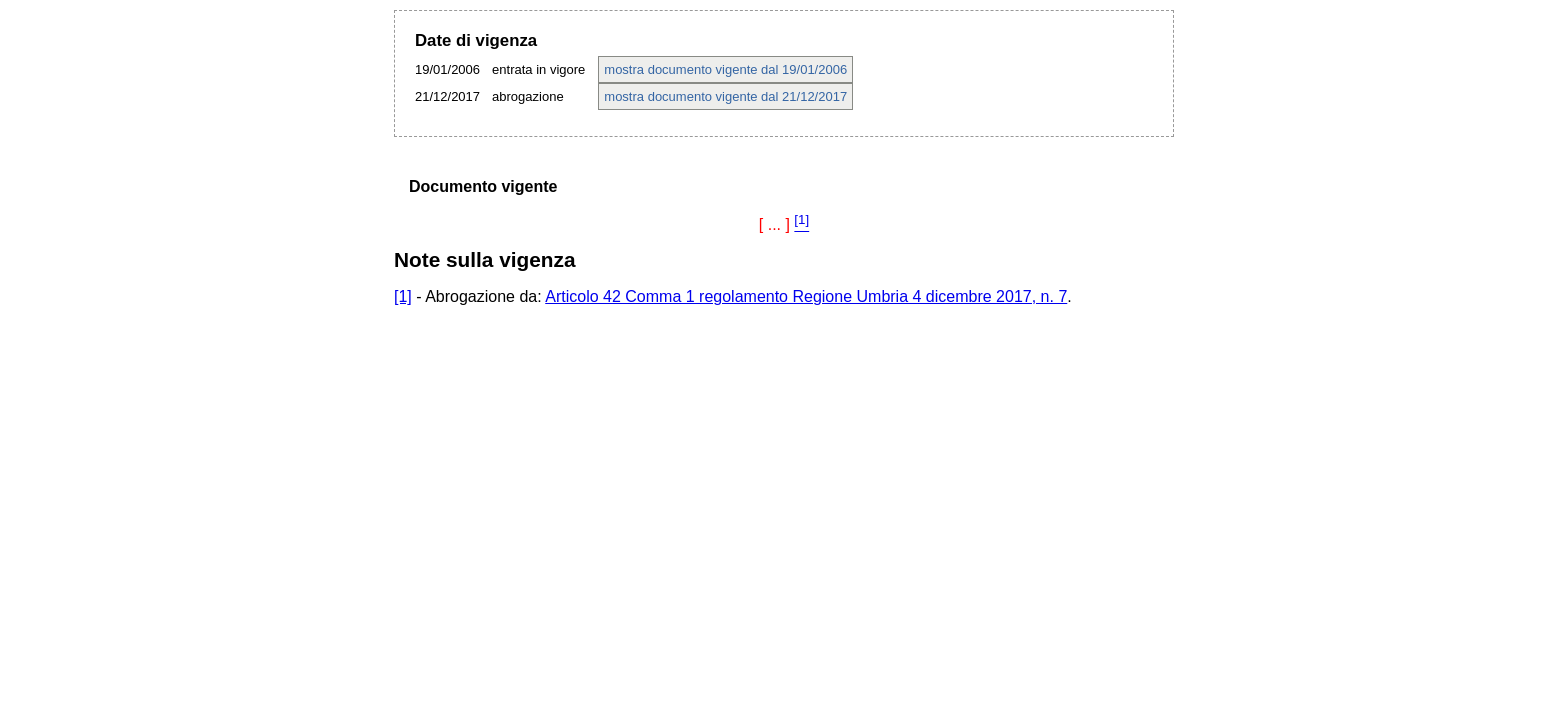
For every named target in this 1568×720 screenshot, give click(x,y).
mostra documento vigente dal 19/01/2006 (725, 69)
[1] (403, 296)
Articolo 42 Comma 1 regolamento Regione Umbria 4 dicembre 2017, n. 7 (806, 296)
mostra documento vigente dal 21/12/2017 (725, 96)
